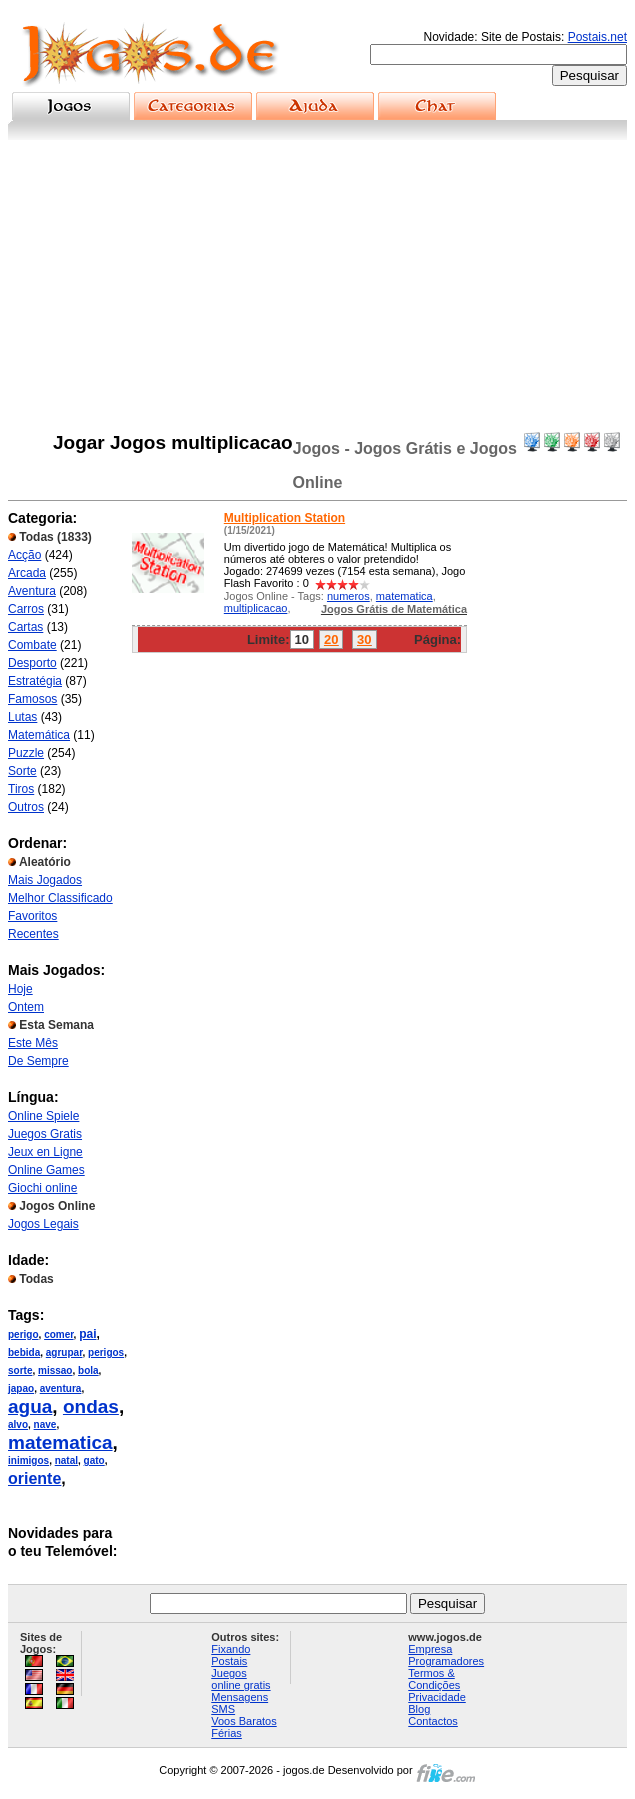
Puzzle (26, 753)
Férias (226, 1733)
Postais (229, 1661)
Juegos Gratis (45, 1134)
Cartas (25, 627)
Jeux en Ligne (45, 1152)
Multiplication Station (284, 518)
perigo (23, 1334)
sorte (20, 1370)
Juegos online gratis (240, 1679)
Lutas (22, 717)
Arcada (27, 573)
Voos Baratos (243, 1721)
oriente (34, 1478)
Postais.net (597, 37)
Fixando (230, 1649)
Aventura (32, 591)
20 (331, 639)
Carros (26, 609)
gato (94, 1460)
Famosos (32, 699)
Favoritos (32, 916)
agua (30, 1406)
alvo (18, 1424)
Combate (32, 645)
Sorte (22, 771)
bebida (24, 1352)
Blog (419, 1709)
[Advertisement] (317, 290)
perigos (106, 1352)
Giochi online (42, 1188)
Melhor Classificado (60, 898)
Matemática (39, 735)
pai (87, 1334)
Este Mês (33, 1043)
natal (66, 1460)
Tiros (21, 789)
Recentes (33, 934)
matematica (60, 1442)
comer (58, 1334)
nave (45, 1424)
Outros (26, 807)
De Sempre (38, 1061)
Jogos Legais (43, 1224)
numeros (348, 596)
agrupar (64, 1352)
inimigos (28, 1460)
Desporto (32, 663)
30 (364, 639)
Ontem (26, 1007)
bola (88, 1370)
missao (55, 1370)
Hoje (20, 989)
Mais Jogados (45, 880)
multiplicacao (256, 608)
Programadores (446, 1661)
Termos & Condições (434, 1679)
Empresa (430, 1649)
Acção (24, 555)
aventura (61, 1388)
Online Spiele (43, 1116)
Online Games (46, 1170)
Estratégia (35, 681)
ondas (91, 1406)
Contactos (433, 1721)
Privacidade (436, 1697)
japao (21, 1388)
